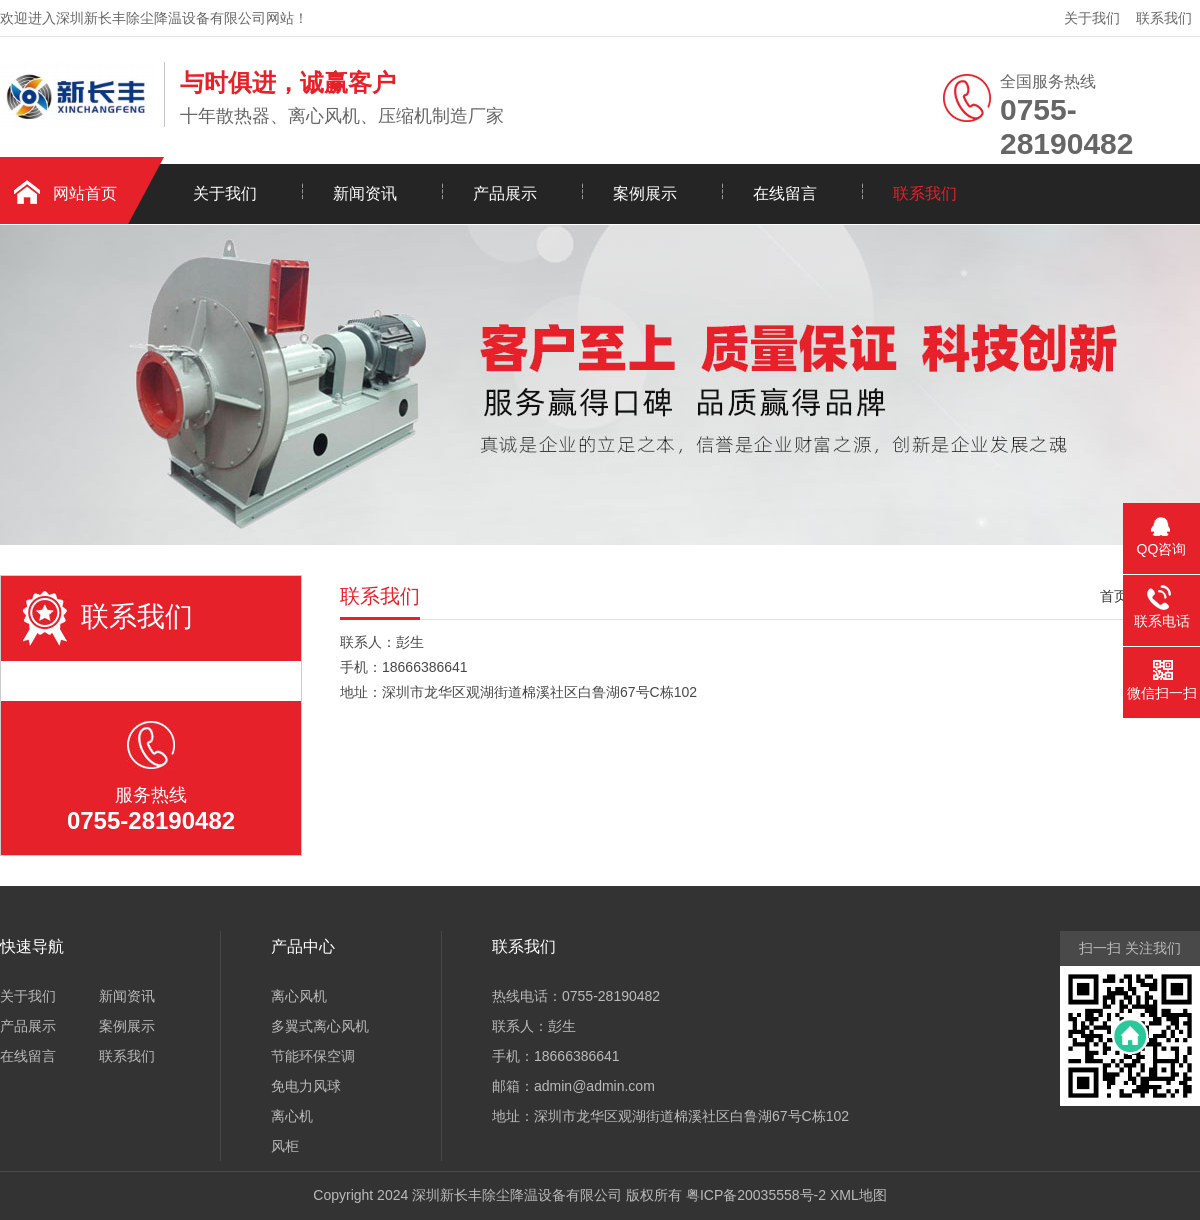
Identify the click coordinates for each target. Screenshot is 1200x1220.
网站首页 (85, 193)
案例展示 (645, 193)
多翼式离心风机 (320, 1026)
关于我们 (1092, 18)
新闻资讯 (365, 193)
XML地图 (858, 1195)
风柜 (285, 1146)
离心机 (292, 1116)
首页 (1114, 596)
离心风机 (299, 996)
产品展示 (505, 193)
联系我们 (1164, 18)
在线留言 (785, 193)
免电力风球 (306, 1086)
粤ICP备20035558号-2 (756, 1195)
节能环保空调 (313, 1056)
